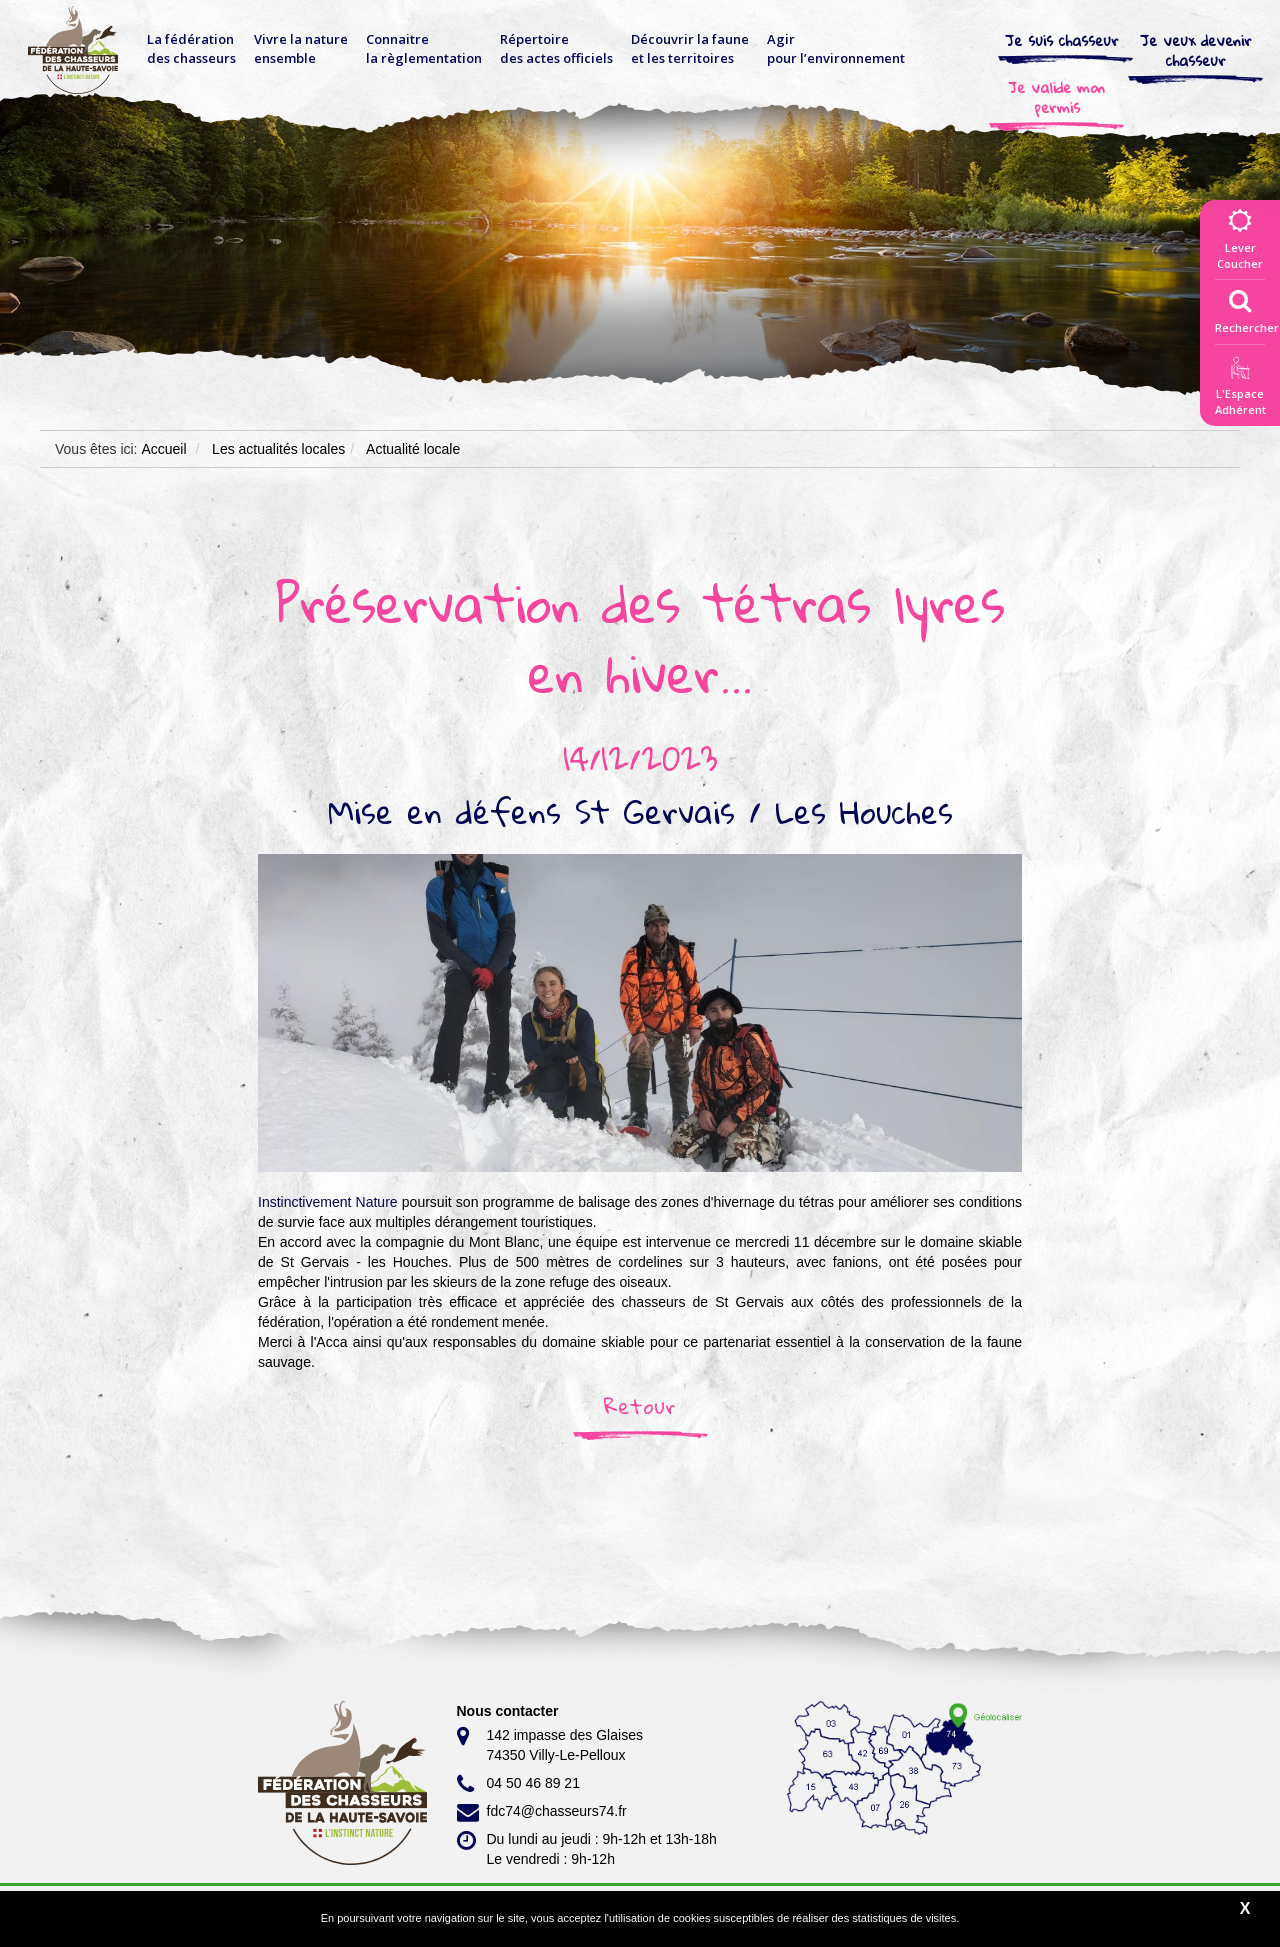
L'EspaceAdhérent (1240, 389)
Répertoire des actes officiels (556, 48)
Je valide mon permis (1056, 97)
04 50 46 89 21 (518, 1784)
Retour (640, 1406)
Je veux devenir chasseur (1196, 50)
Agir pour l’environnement (836, 48)
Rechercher (1247, 307)
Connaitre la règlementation (424, 48)
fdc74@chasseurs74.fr (542, 1812)
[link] (328, 1202)
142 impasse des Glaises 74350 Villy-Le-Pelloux (550, 1744)
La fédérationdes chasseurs (191, 48)
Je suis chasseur (1062, 40)
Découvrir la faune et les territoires (690, 48)
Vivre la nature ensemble (301, 48)
